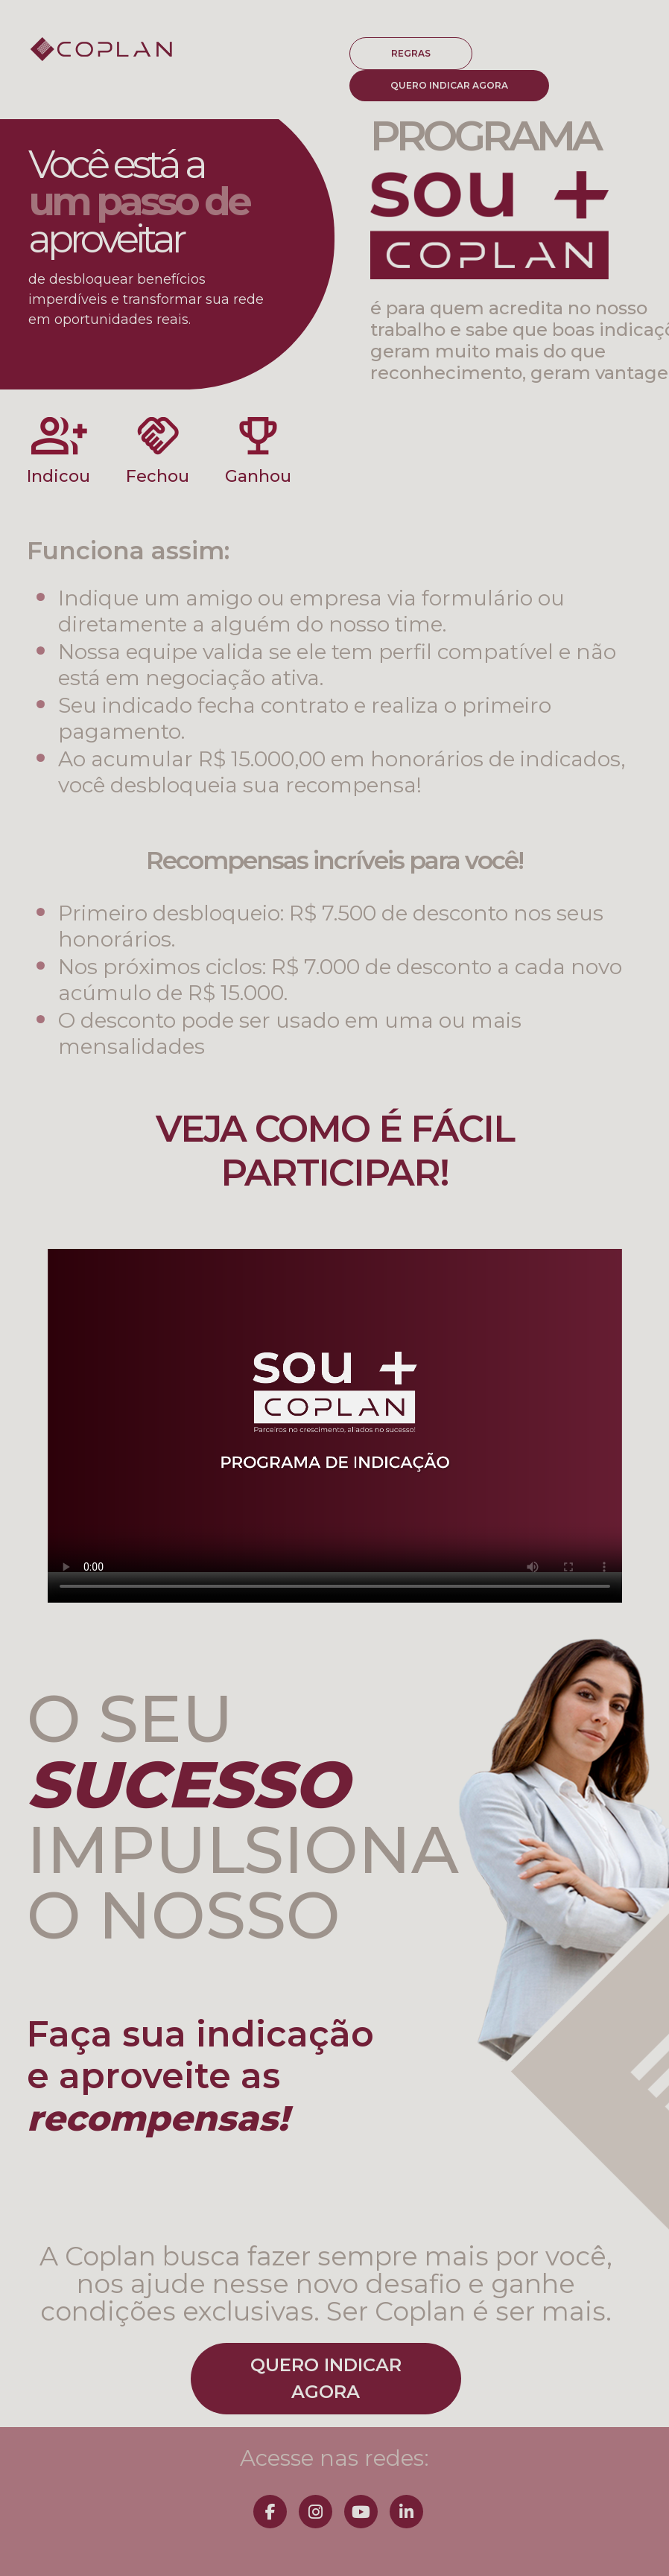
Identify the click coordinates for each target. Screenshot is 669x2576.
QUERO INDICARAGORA (326, 2378)
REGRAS (411, 53)
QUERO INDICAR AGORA (449, 85)
